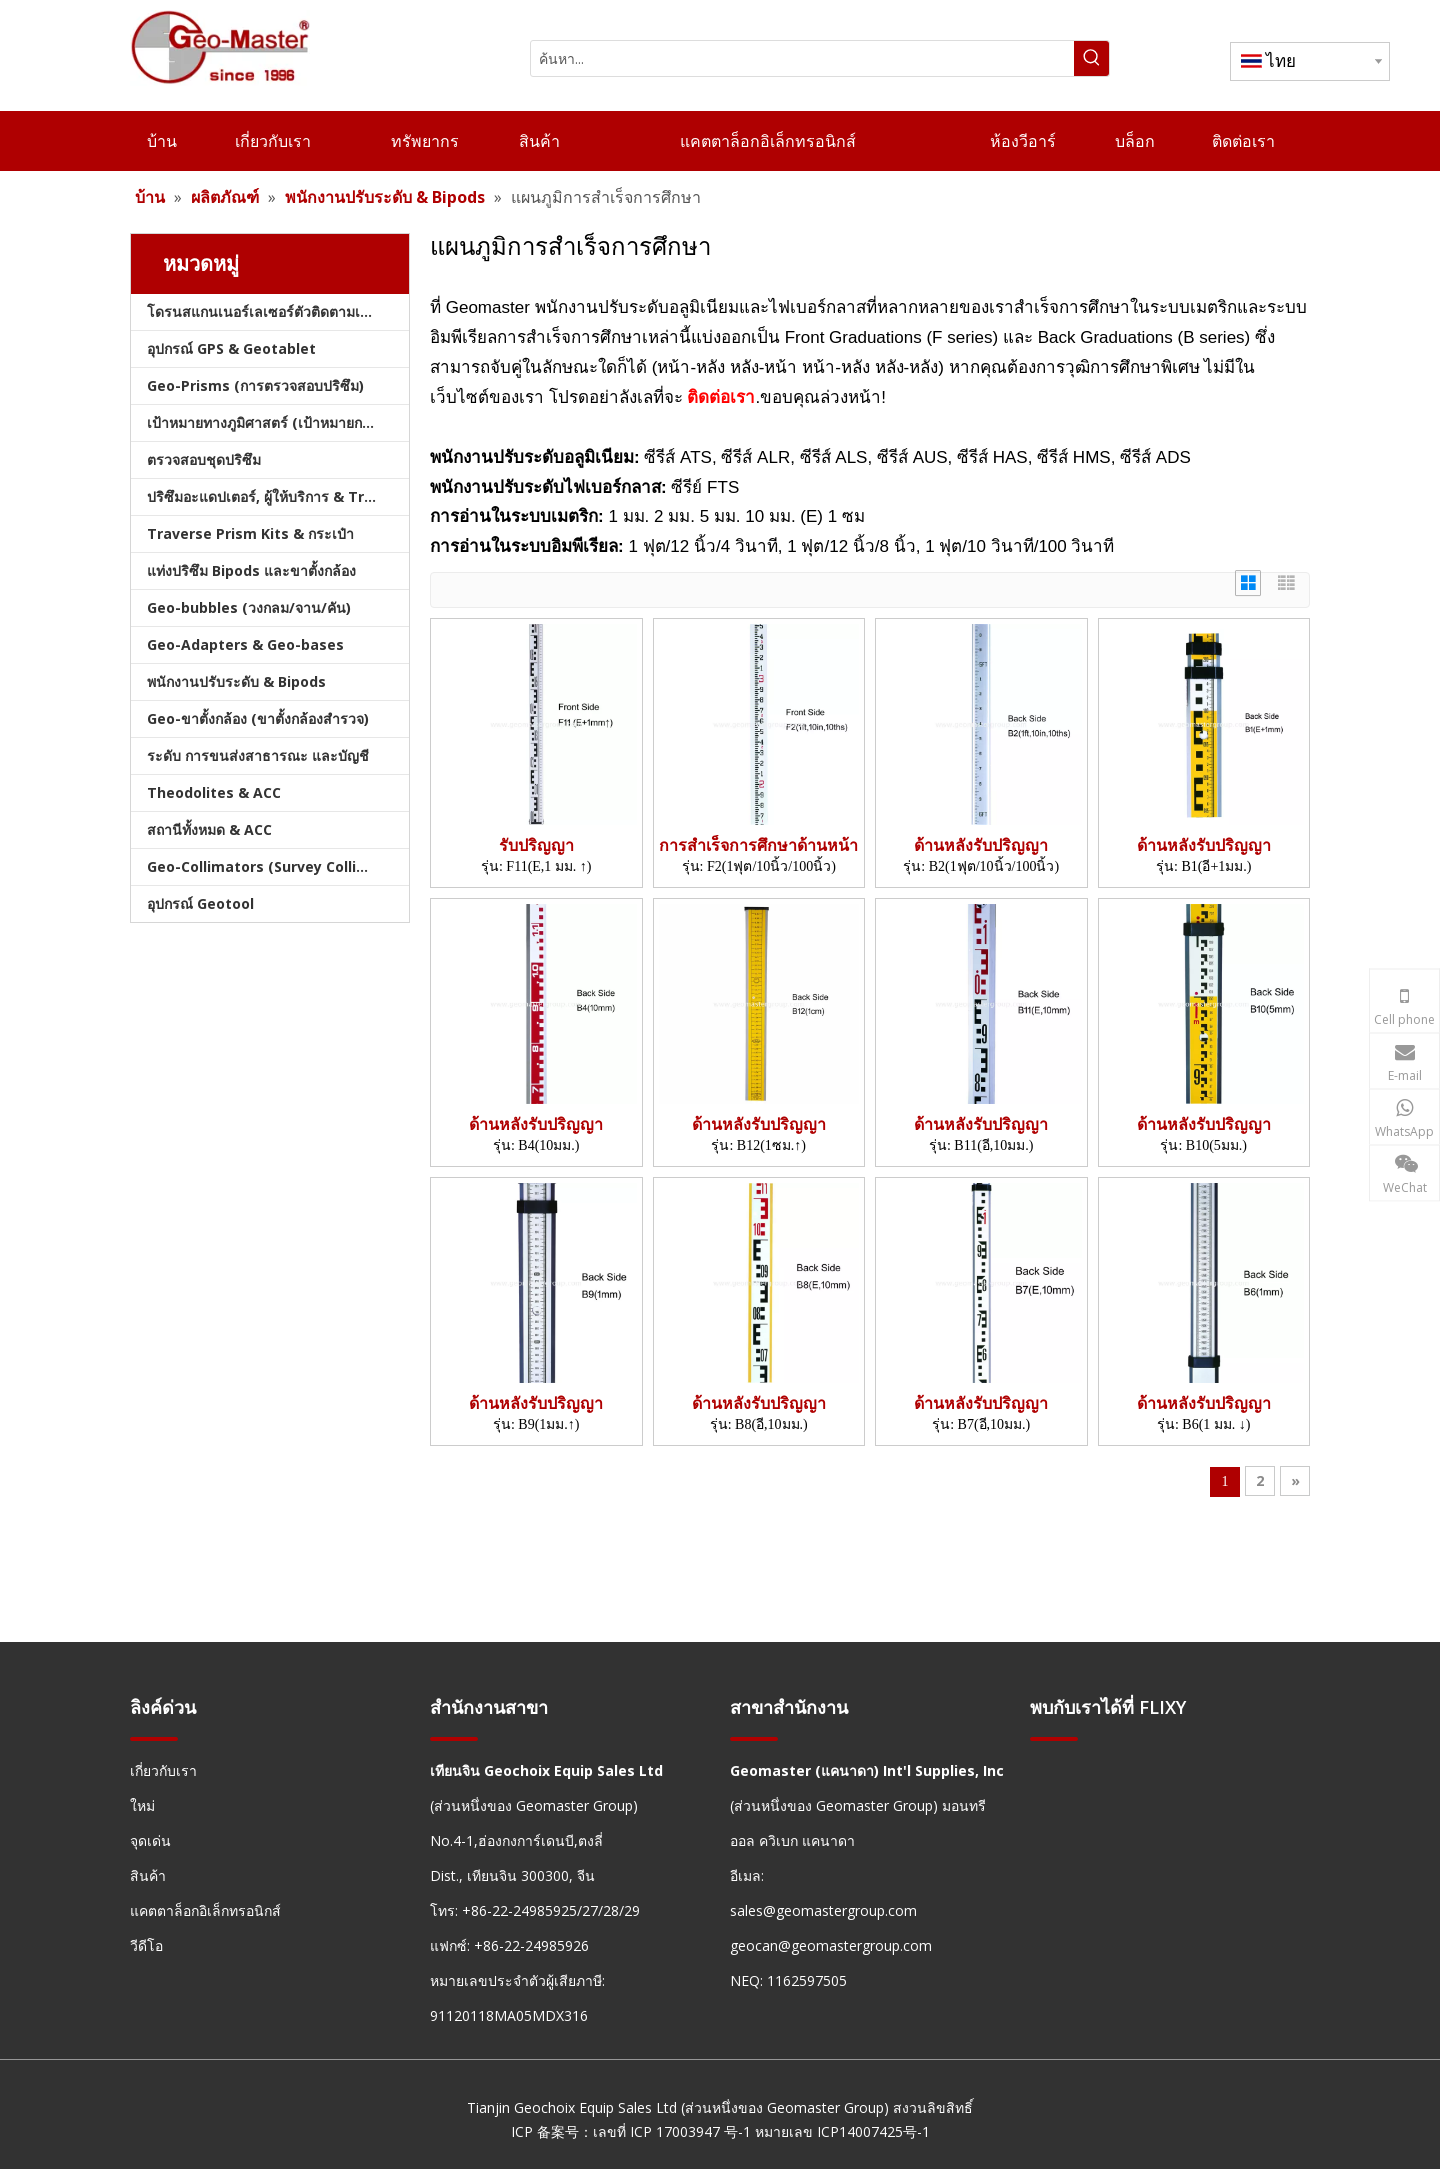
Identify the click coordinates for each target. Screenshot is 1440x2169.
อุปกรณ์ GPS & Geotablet (231, 348)
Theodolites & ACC (214, 792)
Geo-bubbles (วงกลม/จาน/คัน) (249, 607)
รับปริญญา (536, 845)
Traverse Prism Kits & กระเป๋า (250, 533)
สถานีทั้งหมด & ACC (209, 829)
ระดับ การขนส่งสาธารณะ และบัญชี (258, 755)
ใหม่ (142, 1805)
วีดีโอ (146, 1945)
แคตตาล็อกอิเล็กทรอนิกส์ (205, 1910)
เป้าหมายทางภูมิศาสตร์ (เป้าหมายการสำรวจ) (278, 422)
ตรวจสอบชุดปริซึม (204, 459)
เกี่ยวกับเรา (163, 1770)
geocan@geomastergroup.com (831, 1945)
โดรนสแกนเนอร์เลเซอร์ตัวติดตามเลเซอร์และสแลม (278, 311)
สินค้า (148, 1875)
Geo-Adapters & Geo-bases (245, 644)
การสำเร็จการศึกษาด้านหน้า (758, 845)
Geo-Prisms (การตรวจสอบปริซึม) (255, 385)
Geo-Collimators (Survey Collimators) (278, 866)
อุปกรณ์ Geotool (200, 903)
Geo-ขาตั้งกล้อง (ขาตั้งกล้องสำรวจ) (258, 718)
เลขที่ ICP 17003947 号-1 (672, 2131)
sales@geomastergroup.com (823, 1910)
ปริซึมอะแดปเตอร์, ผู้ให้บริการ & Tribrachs (278, 496)
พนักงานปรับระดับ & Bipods (236, 681)
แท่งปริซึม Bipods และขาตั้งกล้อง (251, 570)
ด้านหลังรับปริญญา (981, 845)
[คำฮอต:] (1091, 58)
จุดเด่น (150, 1840)
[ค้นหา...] (802, 58)
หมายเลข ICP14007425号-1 (842, 2131)
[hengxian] (154, 1738)
